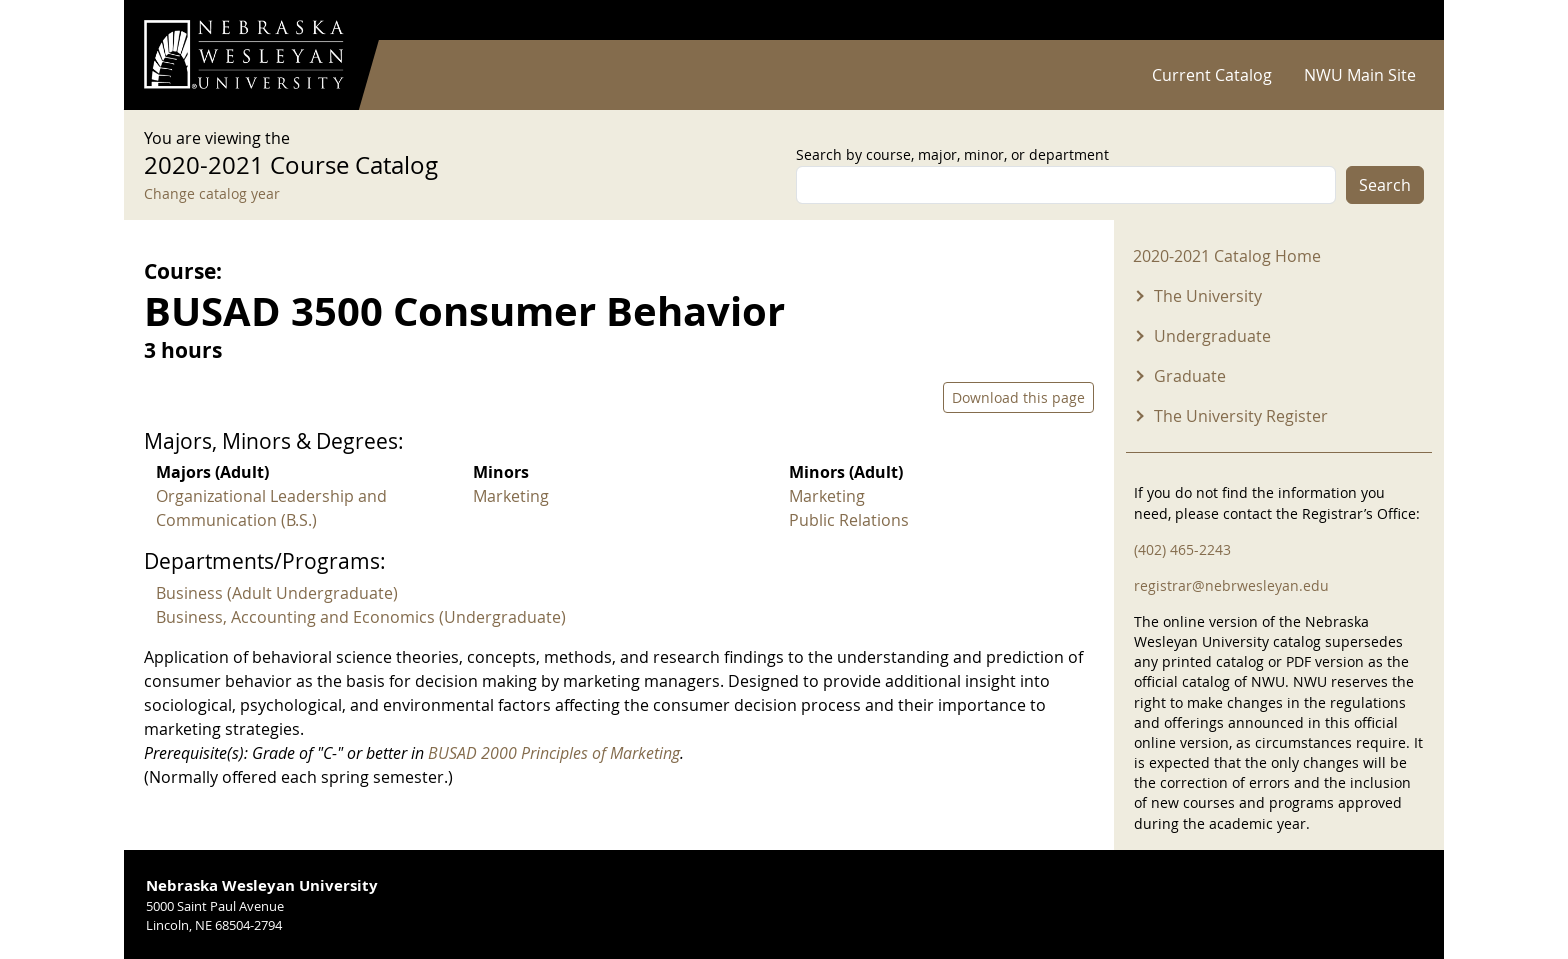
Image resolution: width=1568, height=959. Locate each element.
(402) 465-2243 (1182, 549)
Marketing (511, 496)
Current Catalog (1212, 75)
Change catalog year (212, 193)
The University (1208, 296)
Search (1385, 185)
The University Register (1241, 416)
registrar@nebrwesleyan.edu (1231, 585)
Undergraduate (1212, 336)
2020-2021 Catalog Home (1227, 256)
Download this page (1018, 397)
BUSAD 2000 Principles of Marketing (554, 753)
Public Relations (849, 520)
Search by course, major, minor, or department (952, 154)
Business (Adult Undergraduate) (277, 593)
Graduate (1190, 376)
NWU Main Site (1360, 75)
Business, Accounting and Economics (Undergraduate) (361, 617)
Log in (1398, 20)
